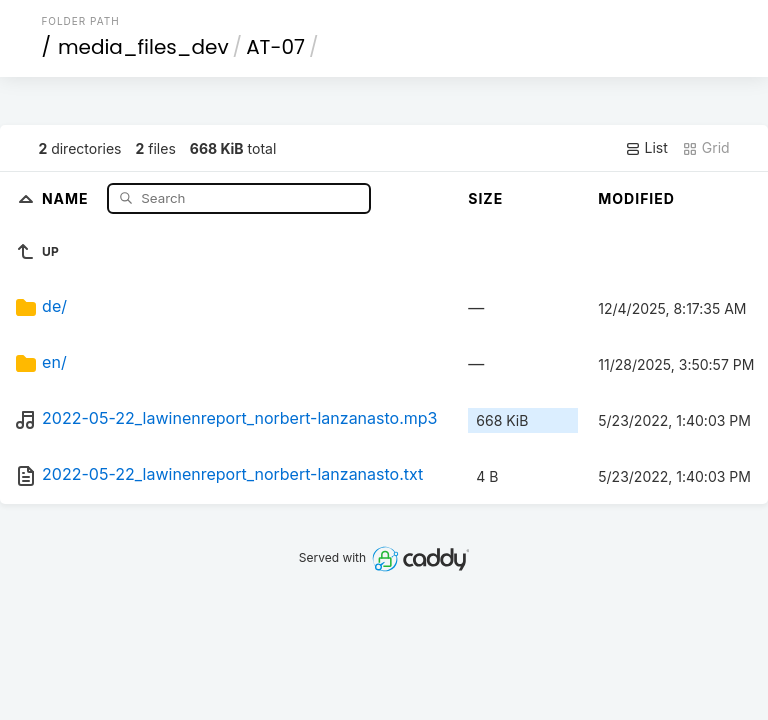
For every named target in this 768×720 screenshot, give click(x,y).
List (646, 148)
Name (67, 197)
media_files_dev (143, 47)
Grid (706, 148)
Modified (636, 198)
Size (485, 198)
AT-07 (275, 47)
